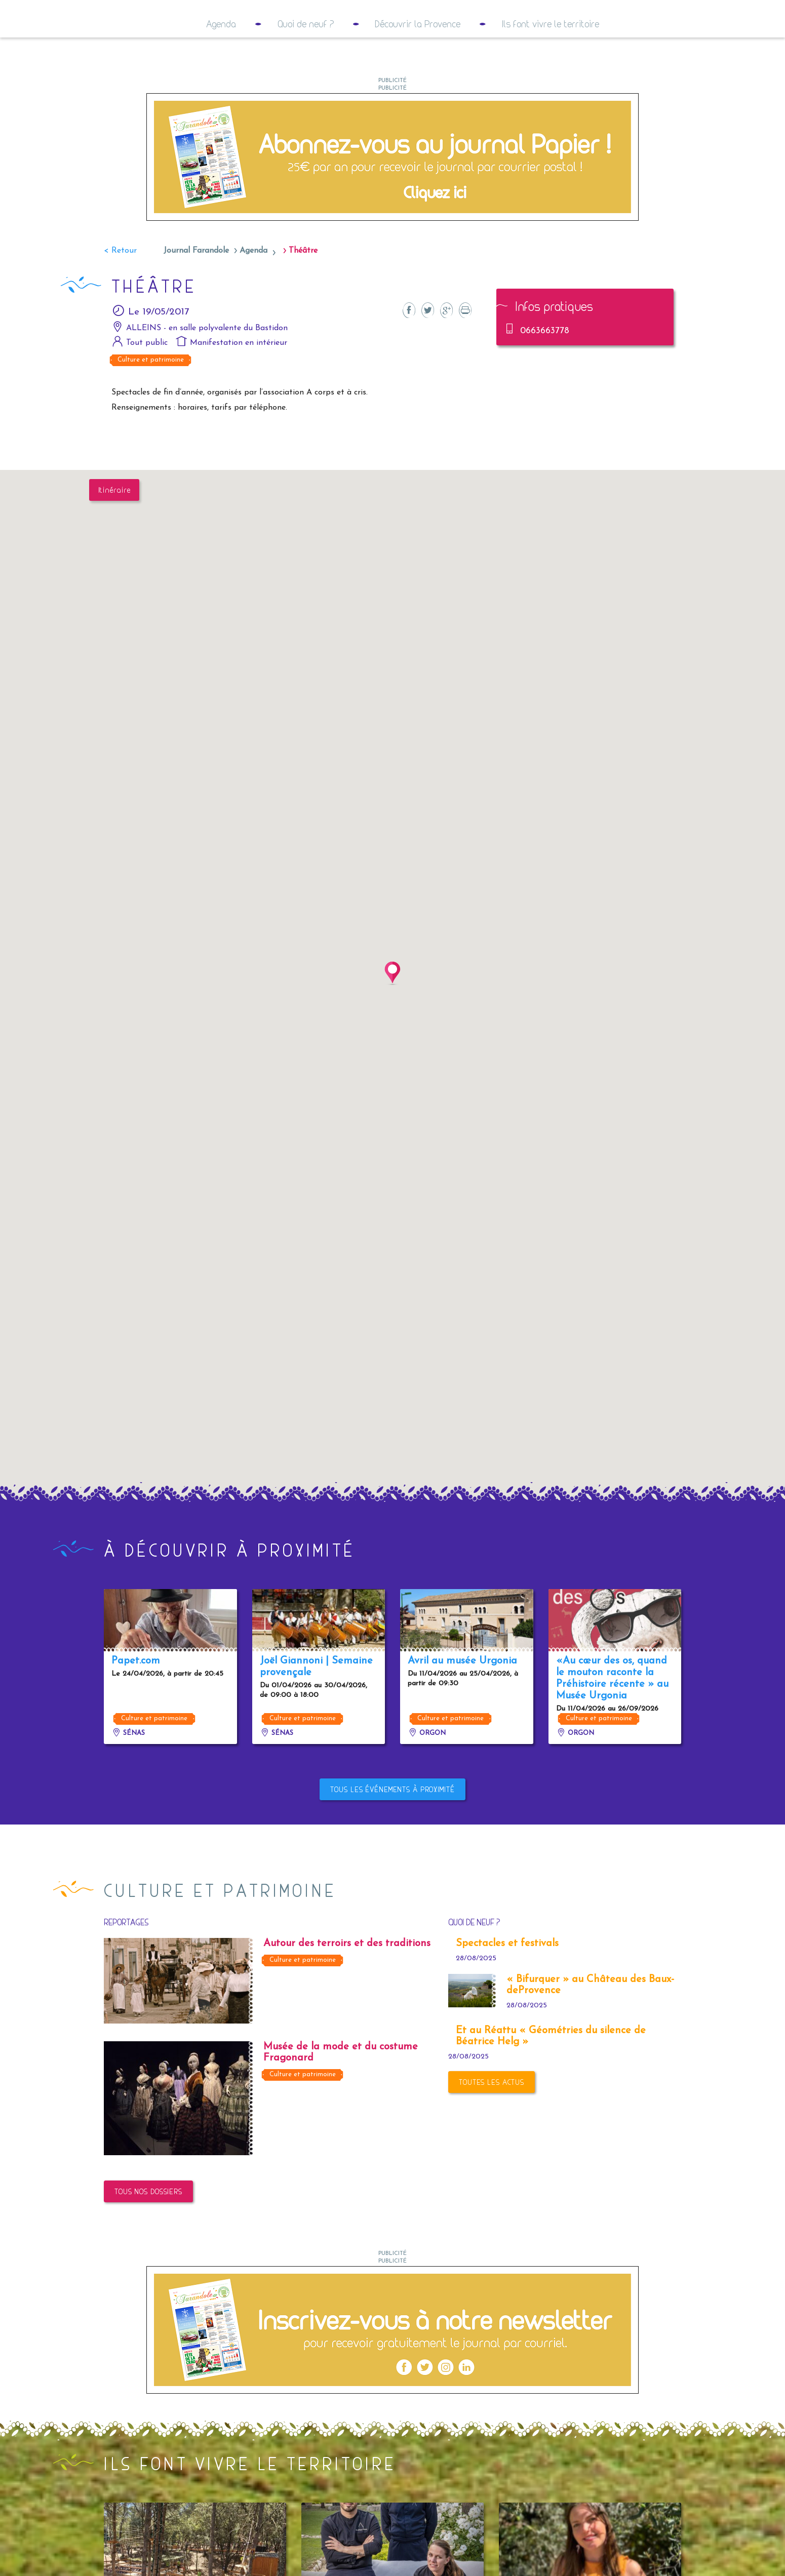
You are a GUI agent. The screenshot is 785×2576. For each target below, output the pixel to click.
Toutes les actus (491, 2122)
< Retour (120, 291)
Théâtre (303, 291)
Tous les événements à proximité (392, 1829)
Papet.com (135, 1701)
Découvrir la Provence (417, 64)
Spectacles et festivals (507, 1983)
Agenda (221, 64)
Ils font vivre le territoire (550, 64)
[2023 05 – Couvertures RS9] (392, 196)
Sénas (128, 1773)
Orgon (427, 1773)
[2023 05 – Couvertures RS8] (392, 2369)
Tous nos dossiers (148, 2231)
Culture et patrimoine (150, 400)
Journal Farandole (196, 291)
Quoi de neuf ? (306, 64)
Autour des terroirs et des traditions (346, 1983)
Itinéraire (114, 530)
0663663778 (536, 369)
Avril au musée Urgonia (462, 1701)
